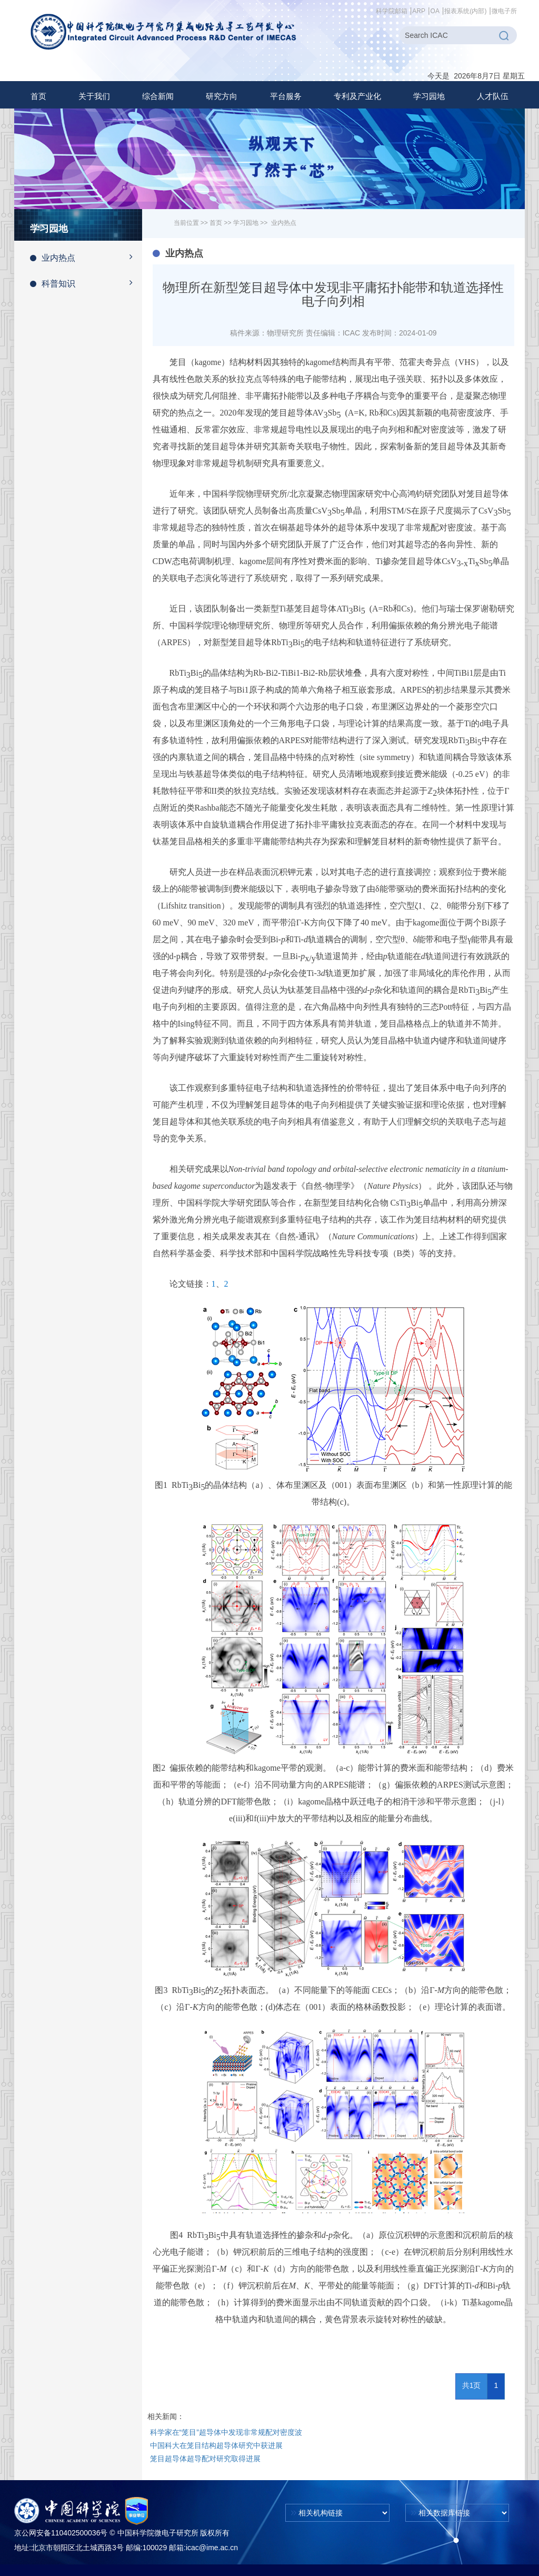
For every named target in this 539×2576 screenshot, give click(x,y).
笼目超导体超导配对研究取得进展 (205, 2458)
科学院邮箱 (391, 11)
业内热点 (86, 257)
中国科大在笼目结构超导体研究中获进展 (216, 2445)
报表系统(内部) (465, 11)
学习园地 (245, 222)
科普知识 (86, 283)
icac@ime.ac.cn (212, 2547)
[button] (94, 96)
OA (435, 11)
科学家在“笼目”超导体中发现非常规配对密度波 (226, 2432)
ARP (418, 11)
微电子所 (504, 11)
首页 (38, 96)
